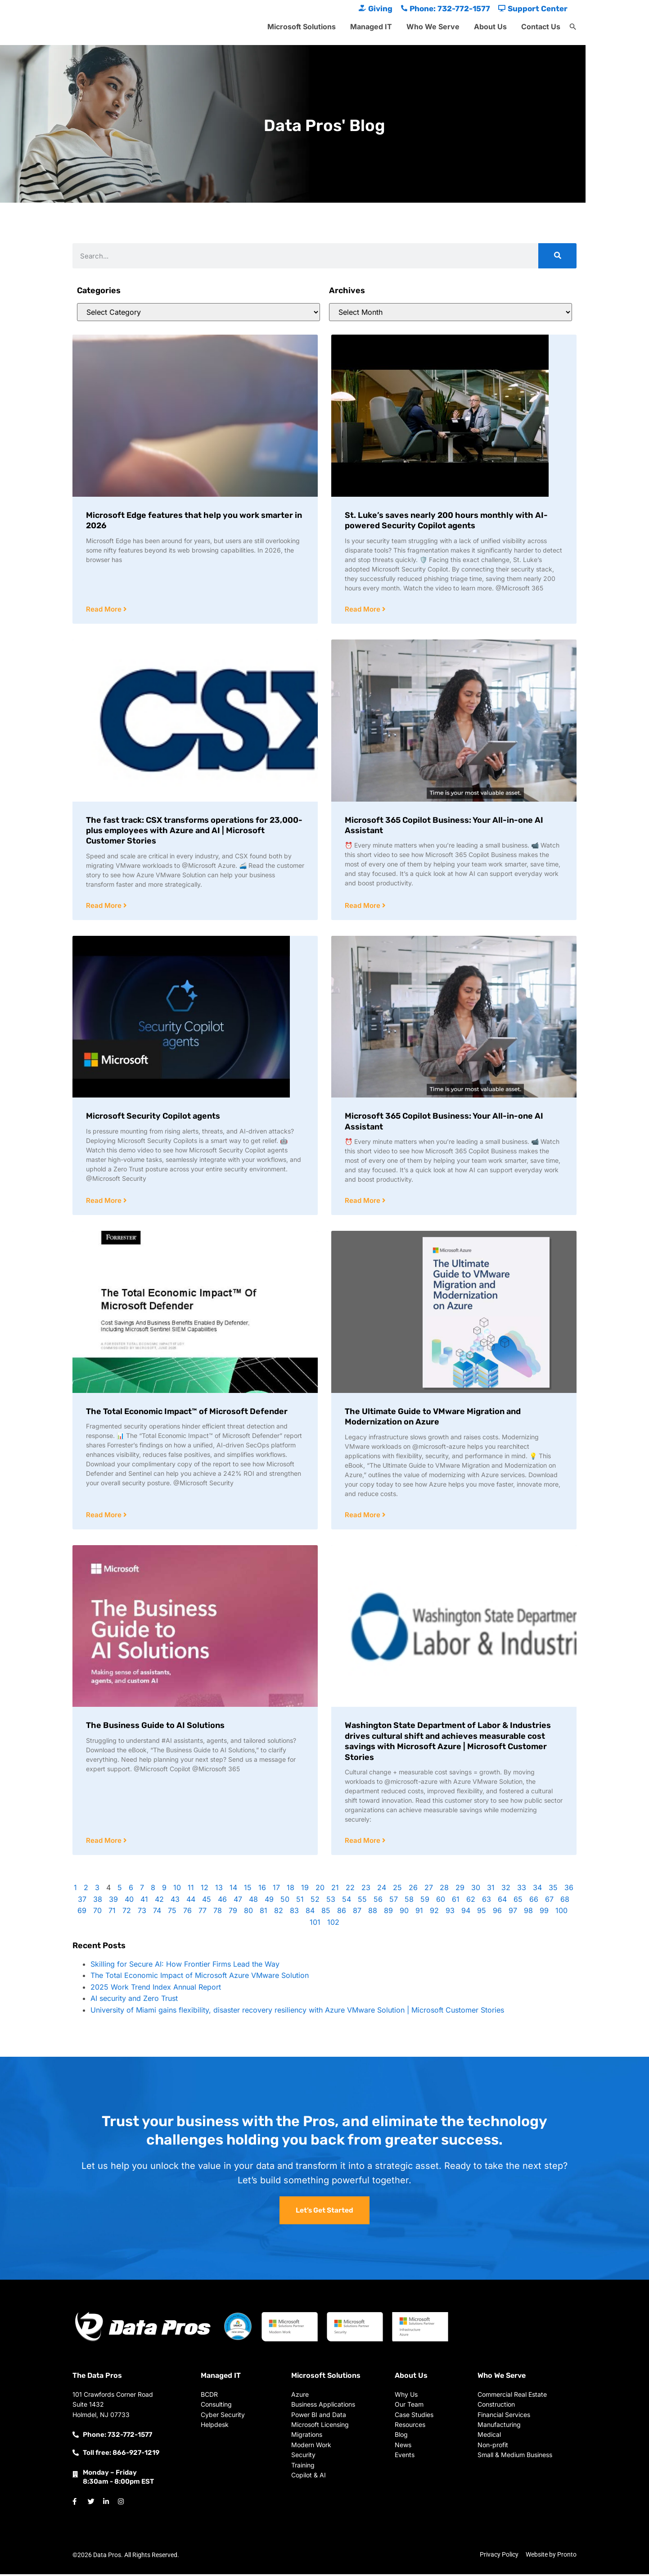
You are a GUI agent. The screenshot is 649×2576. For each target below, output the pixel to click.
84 (310, 1912)
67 (549, 1901)
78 (217, 1912)
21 (335, 1889)
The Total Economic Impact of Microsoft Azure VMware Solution (200, 1977)
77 (202, 1912)
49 (269, 1901)
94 (465, 1912)
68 (564, 1901)
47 (238, 1901)
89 (388, 1912)
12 (204, 1889)
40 (129, 1901)
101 (315, 1924)
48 (253, 1901)
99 (544, 1912)
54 (346, 1901)
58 (409, 1901)
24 (381, 1889)
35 (553, 1889)
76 (187, 1912)
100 (561, 1912)
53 (330, 1901)
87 (357, 1912)
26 (413, 1889)
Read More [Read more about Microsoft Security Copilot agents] (104, 1201)
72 (126, 1912)
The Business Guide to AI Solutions (155, 1727)
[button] (573, 27)
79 (233, 1912)
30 (475, 1889)
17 (276, 1889)
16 (262, 1889)
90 (404, 1912)
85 (325, 1912)
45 (206, 1901)
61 (456, 1901)
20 (319, 1889)
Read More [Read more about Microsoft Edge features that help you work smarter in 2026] (104, 609)
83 (294, 1912)
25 (397, 1889)
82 (278, 1912)
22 (350, 1889)
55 (362, 1901)
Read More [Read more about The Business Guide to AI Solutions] (104, 1842)
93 (450, 1912)
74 (157, 1912)
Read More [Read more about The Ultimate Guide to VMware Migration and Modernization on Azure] (363, 1516)
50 (284, 1901)
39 (113, 1901)
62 (470, 1901)
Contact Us (540, 26)
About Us (490, 26)
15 (248, 1889)
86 (341, 1912)
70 (97, 1912)
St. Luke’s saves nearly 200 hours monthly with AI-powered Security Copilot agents (446, 520)
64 (502, 1901)
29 (459, 1889)
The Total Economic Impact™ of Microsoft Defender (187, 1413)
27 (428, 1889)
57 (393, 1901)
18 (290, 1889)
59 (424, 1901)
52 (315, 1901)
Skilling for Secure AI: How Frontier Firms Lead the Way (184, 1966)
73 (142, 1912)
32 (505, 1889)
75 (172, 1912)
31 (491, 1889)
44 (190, 1901)
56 (378, 1901)
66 (533, 1901)
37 (82, 1901)
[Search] (557, 255)
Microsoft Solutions (301, 26)
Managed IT (371, 26)
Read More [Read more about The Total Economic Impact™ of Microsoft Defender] (104, 1516)
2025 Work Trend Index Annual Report (155, 1989)
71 (112, 1912)
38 (97, 1901)
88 (372, 1912)
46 (222, 1901)
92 (434, 1912)
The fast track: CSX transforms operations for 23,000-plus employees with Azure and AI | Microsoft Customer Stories (194, 831)
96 (497, 1912)
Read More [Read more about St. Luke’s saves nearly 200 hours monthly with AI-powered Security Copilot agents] (363, 609)
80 (248, 1912)
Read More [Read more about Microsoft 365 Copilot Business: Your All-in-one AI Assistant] (363, 906)
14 (233, 1889)
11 (191, 1889)
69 (81, 1912)
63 (486, 1901)
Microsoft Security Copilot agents (153, 1117)
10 (177, 1889)
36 (568, 1889)
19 (305, 1889)
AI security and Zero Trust (134, 2000)
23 (365, 1889)
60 (440, 1901)
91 (419, 1912)
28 (444, 1889)
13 (219, 1889)
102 (333, 1924)
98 (528, 1912)
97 (513, 1912)
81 (263, 1912)
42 (159, 1901)
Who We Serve (433, 26)
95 (481, 1912)
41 (144, 1901)
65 (518, 1901)
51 (300, 1901)
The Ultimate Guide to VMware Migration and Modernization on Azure (433, 1418)
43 (175, 1901)
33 (521, 1889)
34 (537, 1889)
